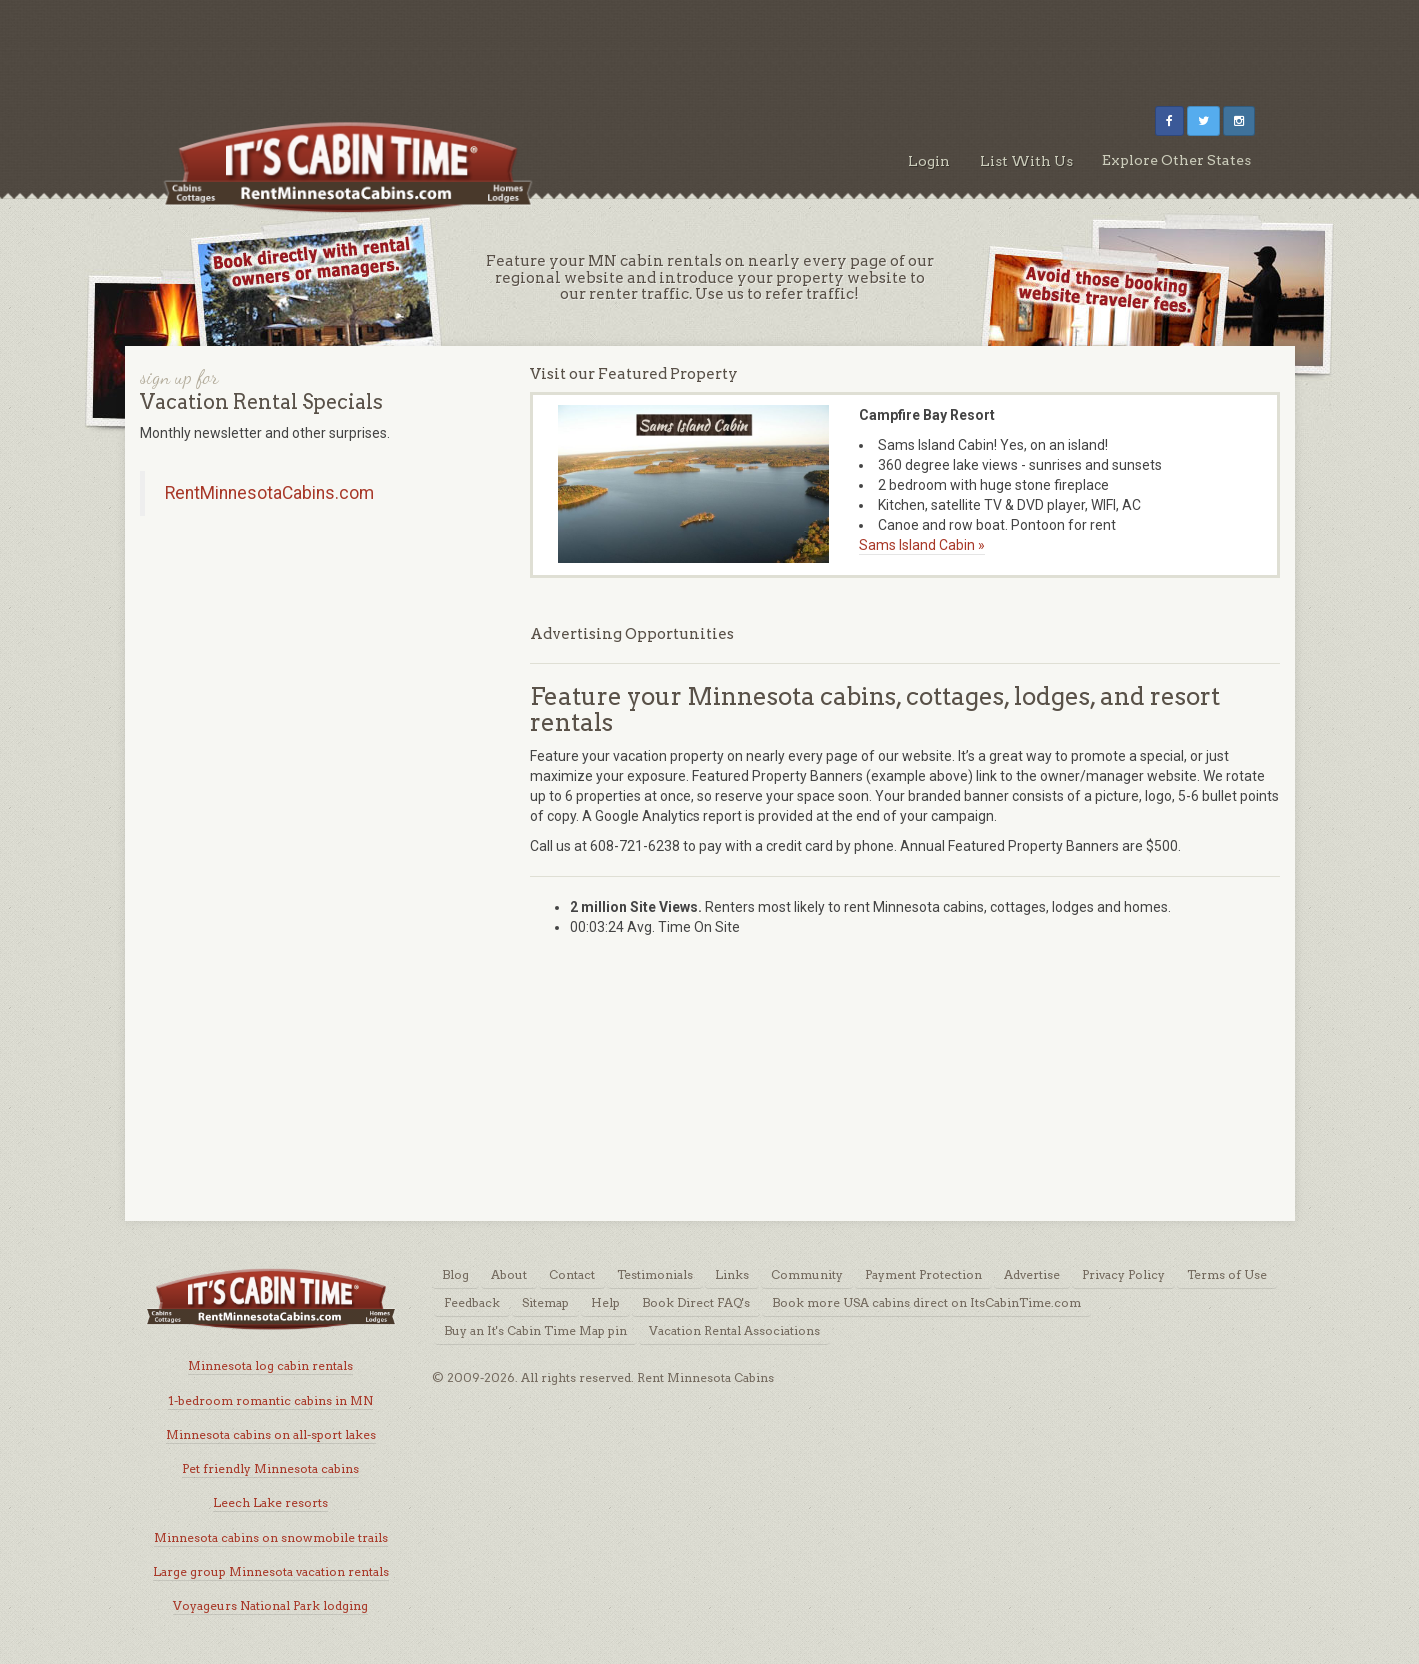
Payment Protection (923, 1274)
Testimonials (655, 1274)
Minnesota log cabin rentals (270, 1365)
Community (807, 1274)
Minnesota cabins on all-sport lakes (271, 1434)
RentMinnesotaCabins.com (269, 493)
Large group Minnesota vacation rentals (271, 1571)
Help (605, 1302)
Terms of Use (1227, 1274)
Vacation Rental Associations (734, 1330)
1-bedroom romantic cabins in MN (270, 1400)
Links (732, 1274)
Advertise (1032, 1274)
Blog (455, 1274)
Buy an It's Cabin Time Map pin (535, 1330)
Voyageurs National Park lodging (270, 1605)
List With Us (1026, 161)
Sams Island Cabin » (922, 545)
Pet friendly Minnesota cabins (270, 1468)
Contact (572, 1274)
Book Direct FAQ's (696, 1302)
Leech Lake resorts (270, 1502)
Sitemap (545, 1302)
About (509, 1274)
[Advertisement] (710, 45)
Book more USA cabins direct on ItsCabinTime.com (926, 1302)
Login (929, 161)
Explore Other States (1176, 160)
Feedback (472, 1302)
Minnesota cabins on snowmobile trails (271, 1537)
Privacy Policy (1123, 1274)
